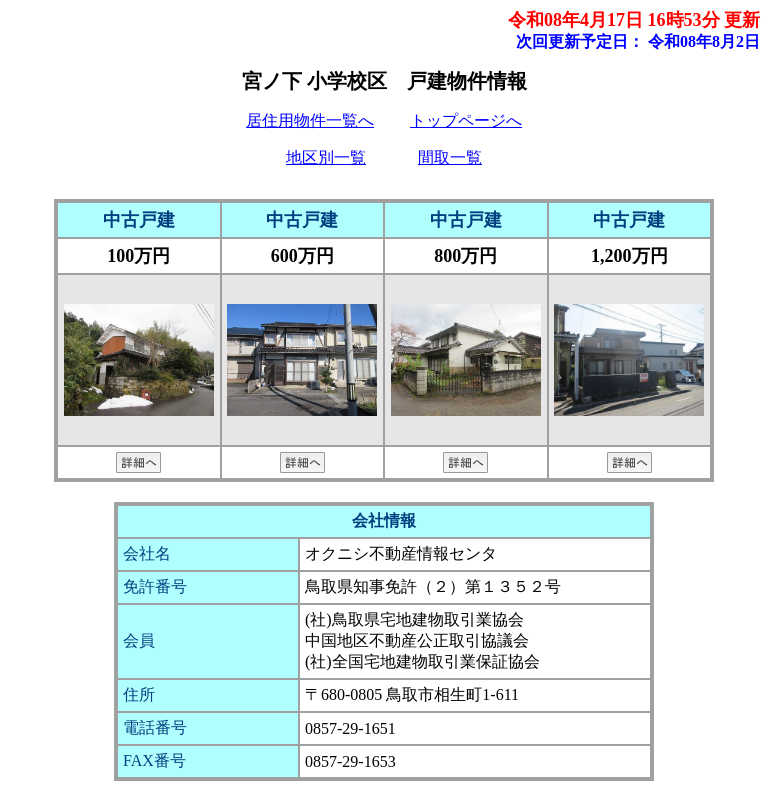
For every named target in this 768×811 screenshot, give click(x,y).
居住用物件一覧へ (310, 120)
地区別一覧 (326, 157)
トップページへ (466, 120)
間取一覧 (450, 157)
